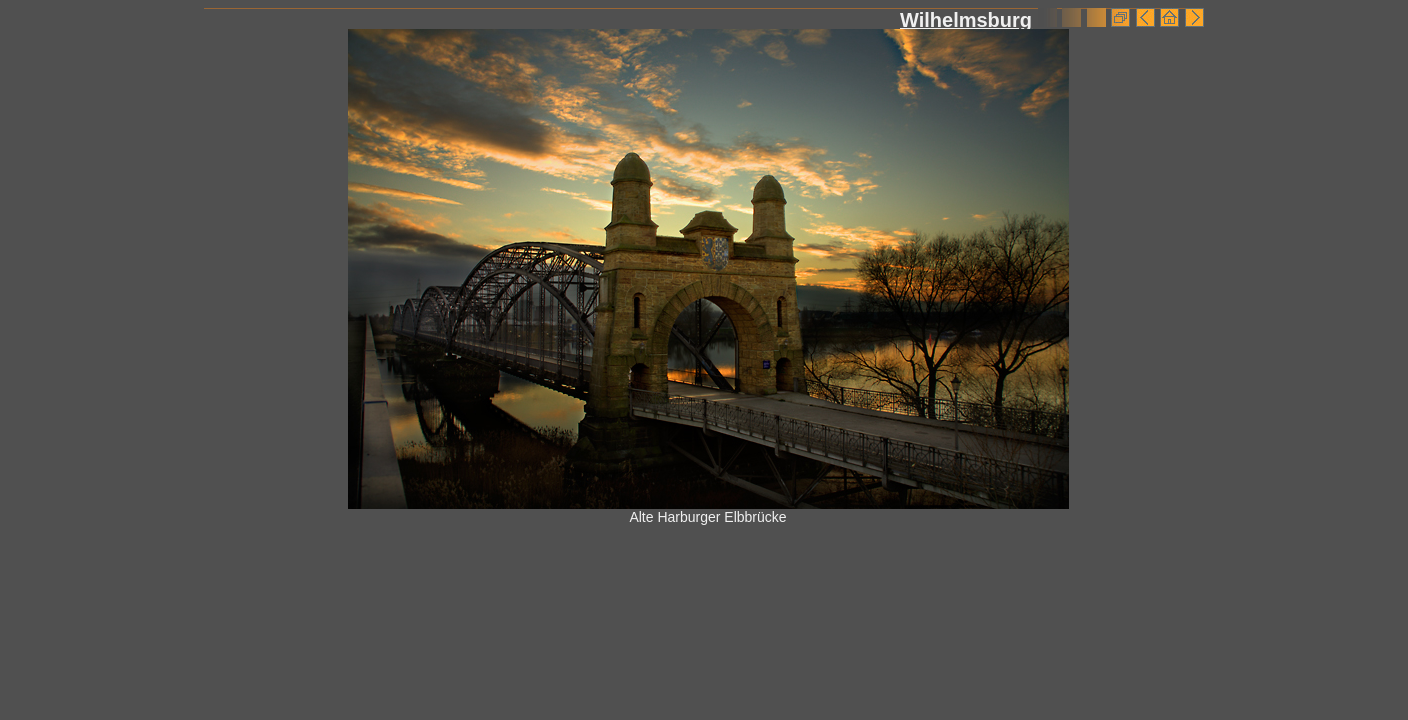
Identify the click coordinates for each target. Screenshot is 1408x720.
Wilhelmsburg (966, 20)
